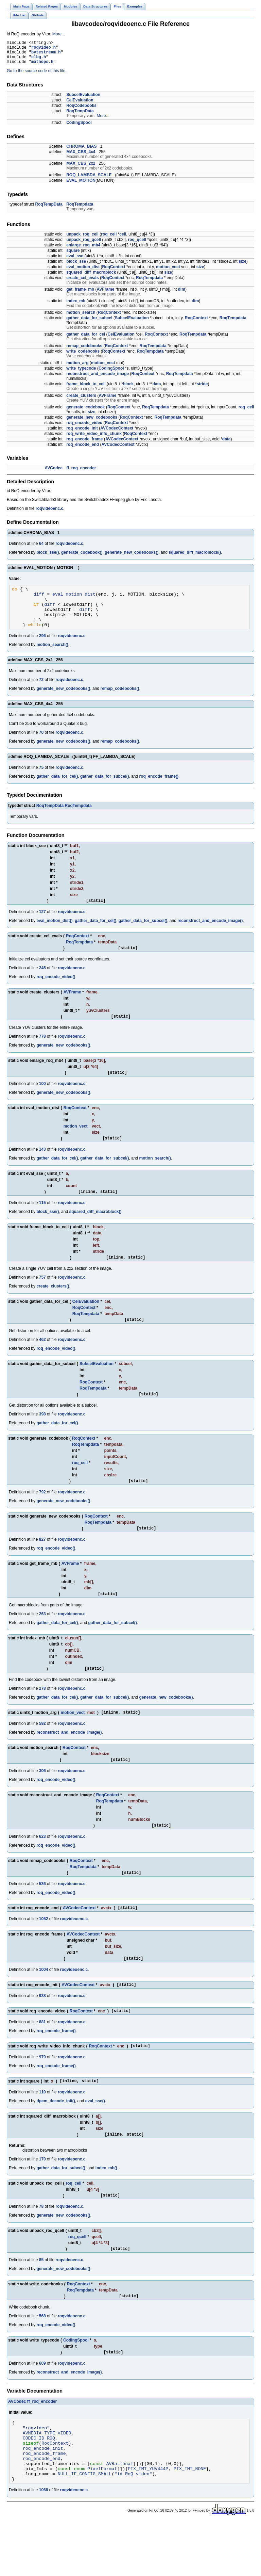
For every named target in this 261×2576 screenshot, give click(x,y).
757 (42, 1297)
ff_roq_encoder (81, 473)
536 (42, 1914)
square (73, 255)
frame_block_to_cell (85, 389)
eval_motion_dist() (54, 935)
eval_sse (74, 261)
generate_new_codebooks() (131, 557)
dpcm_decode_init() (55, 2137)
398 (42, 1436)
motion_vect (168, 272)
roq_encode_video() (55, 992)
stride (202, 389)
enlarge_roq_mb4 (83, 250)
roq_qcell (137, 244)
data (157, 389)
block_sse (76, 266)
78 (41, 2245)
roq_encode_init (82, 433)
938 (42, 2029)
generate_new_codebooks (91, 422)
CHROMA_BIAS (81, 151)
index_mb (75, 306)
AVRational (119, 2514)
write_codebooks (83, 356)
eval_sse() (95, 2137)
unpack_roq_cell (82, 239)
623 (42, 1866)
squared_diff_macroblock (91, 277)
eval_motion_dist (83, 272)
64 (41, 548)
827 (42, 1563)
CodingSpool (79, 127)
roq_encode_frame (84, 444)
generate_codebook (85, 412)
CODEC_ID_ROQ (39, 2484)
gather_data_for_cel (85, 339)
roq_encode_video (84, 427)
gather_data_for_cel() (57, 789)
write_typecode (81, 373)
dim (181, 294)
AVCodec (53, 473)
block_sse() (47, 557)
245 (42, 983)
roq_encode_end (82, 449)
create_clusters (81, 400)
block (128, 389)
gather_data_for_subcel (89, 323)
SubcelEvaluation (83, 99)
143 (42, 1167)
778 (42, 1052)
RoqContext (113, 272)
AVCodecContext (116, 433)
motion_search (80, 317)
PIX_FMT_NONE (190, 2520)
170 (42, 2196)
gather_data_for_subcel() (104, 789)
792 (42, 1515)
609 (42, 2405)
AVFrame (106, 294)
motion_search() (52, 657)
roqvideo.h (43, 49)
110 (42, 2128)
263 (42, 1639)
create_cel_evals (82, 282)
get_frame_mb (80, 294)
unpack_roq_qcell (83, 244)
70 (41, 745)
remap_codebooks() (119, 701)
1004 (43, 2002)
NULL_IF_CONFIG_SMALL (85, 2527)
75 (41, 780)
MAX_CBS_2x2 (80, 168)
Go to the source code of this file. (36, 76)
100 (42, 1101)
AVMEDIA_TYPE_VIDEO (47, 2478)
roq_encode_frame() (158, 789)
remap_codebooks (84, 351)
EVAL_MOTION (80, 185)
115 (42, 1222)
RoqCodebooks (81, 110)
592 (42, 1751)
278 (42, 1715)
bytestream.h (45, 55)
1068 (43, 2544)
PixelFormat (102, 2520)
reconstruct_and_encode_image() (210, 935)
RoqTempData (79, 116)
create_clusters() (52, 1306)
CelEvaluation (79, 105)
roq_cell (109, 239)
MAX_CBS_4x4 (80, 157)
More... (58, 34)
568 (42, 2356)
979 (42, 2092)
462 (42, 1361)
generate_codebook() (81, 557)
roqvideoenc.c (49, 513)
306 (42, 1799)
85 (41, 2299)
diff (38, 601)
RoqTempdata (79, 209)
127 (42, 926)
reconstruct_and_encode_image (97, 378)
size (242, 266)
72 (41, 693)
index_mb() (106, 2205)
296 (42, 649)
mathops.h (42, 66)
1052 (43, 1950)
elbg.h (38, 61)
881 (42, 2056)
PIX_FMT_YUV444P (148, 2520)
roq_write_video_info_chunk (94, 438)
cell (122, 239)
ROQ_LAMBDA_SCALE (88, 180)
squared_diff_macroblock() (195, 557)
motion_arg (77, 368)
